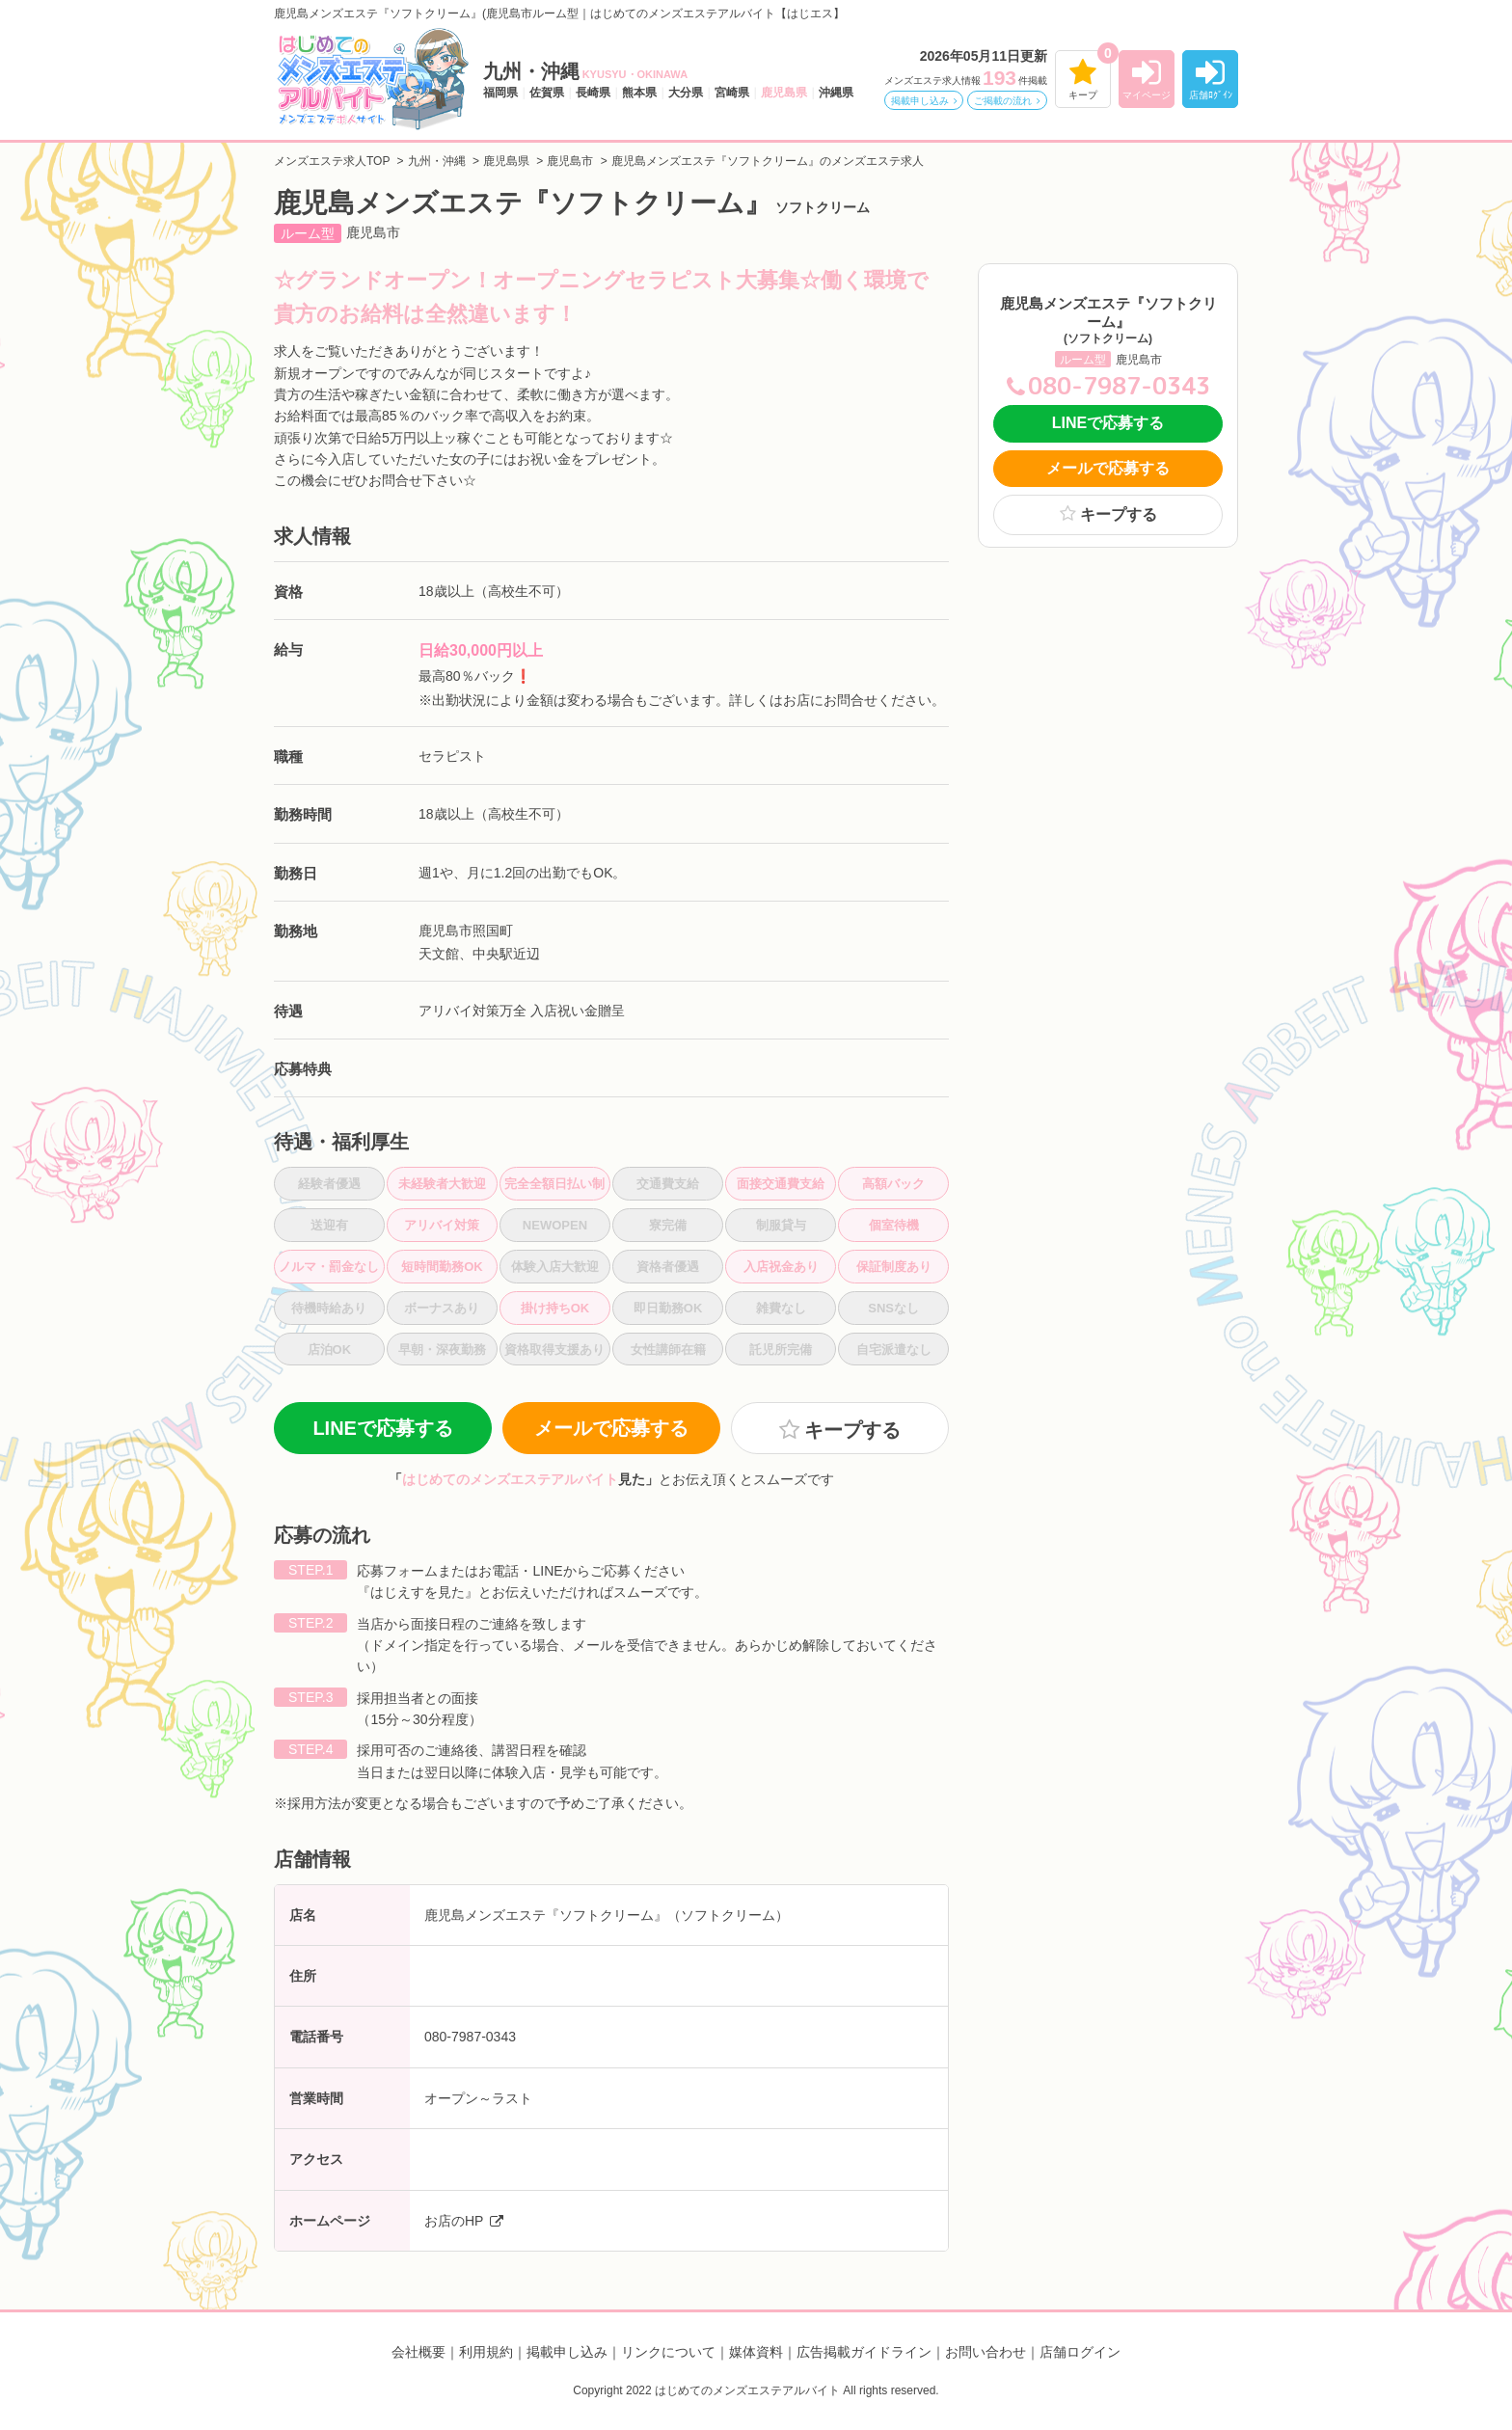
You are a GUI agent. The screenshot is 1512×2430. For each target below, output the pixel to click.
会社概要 (419, 2352)
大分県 (685, 92)
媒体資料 (756, 2352)
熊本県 (639, 92)
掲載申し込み (920, 100)
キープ (1082, 95)
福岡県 (500, 92)
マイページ (1146, 95)
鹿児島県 (784, 92)
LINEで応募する (382, 1428)
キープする (852, 1430)
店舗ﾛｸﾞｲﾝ (1210, 95)
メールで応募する (611, 1428)
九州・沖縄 (585, 71)
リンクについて (668, 2352)
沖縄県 (836, 92)
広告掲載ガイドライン (864, 2352)
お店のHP (453, 2220)
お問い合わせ (985, 2352)
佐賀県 (546, 92)
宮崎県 (732, 92)
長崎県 (593, 92)
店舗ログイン (1080, 2352)
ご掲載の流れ (1003, 100)
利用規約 (486, 2352)
